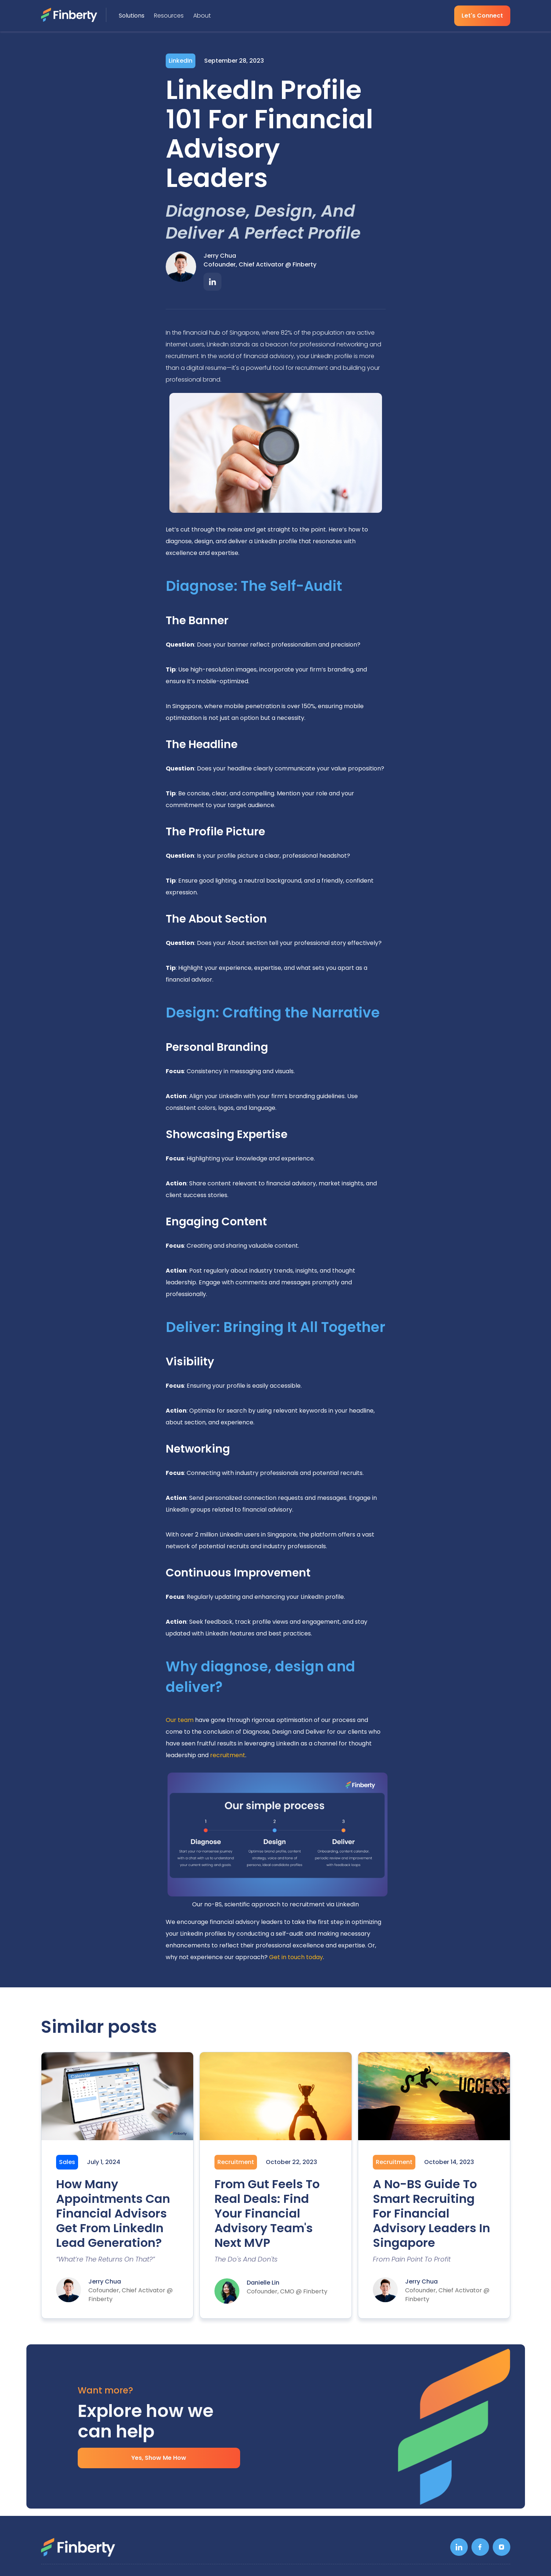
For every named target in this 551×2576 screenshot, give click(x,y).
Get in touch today (296, 1957)
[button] (132, 16)
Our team (180, 1720)
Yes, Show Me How (158, 2458)
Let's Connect (482, 15)
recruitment (227, 1755)
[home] (73, 15)
